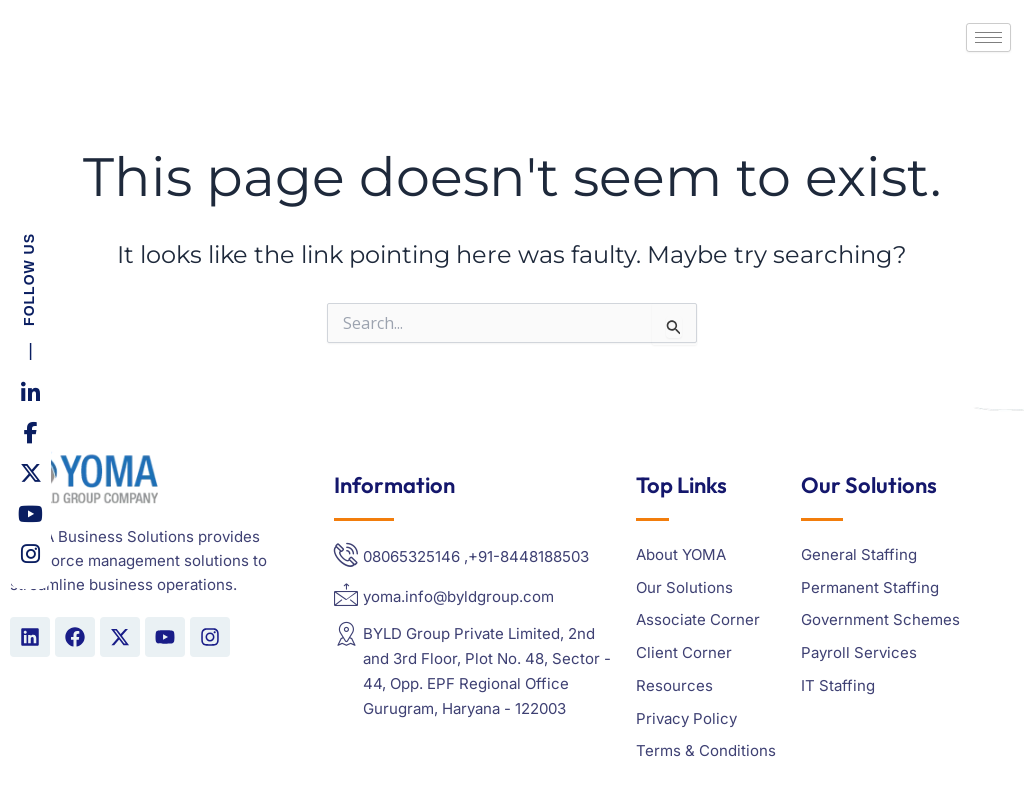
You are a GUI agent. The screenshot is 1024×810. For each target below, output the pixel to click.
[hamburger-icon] (988, 37)
